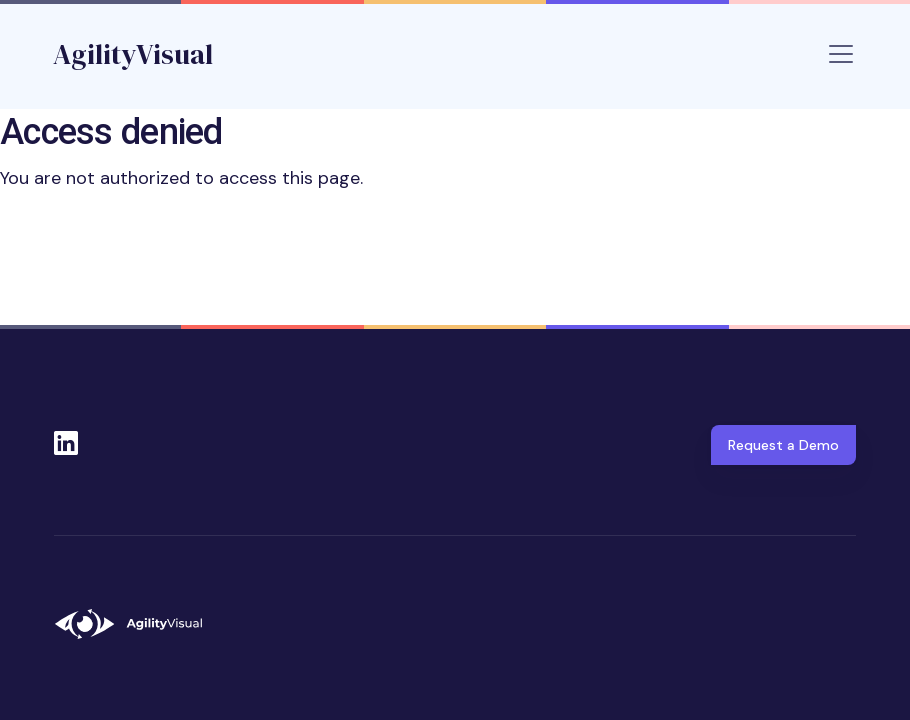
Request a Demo (783, 445)
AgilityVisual (133, 54)
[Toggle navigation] (841, 54)
